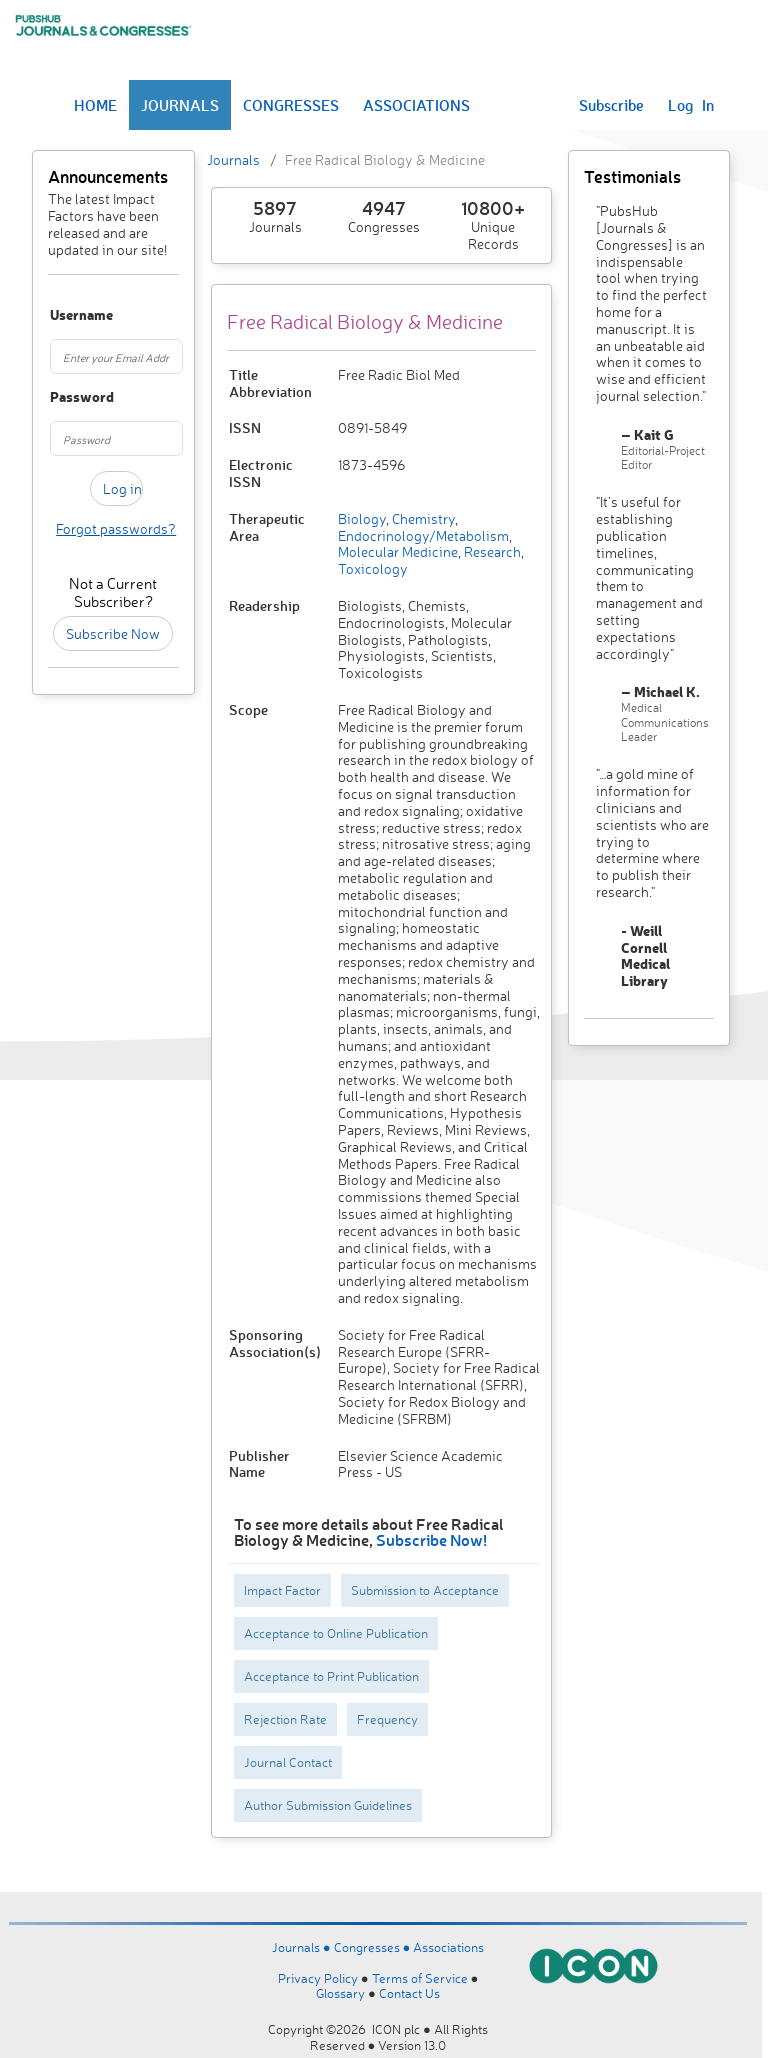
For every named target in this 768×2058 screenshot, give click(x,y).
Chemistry (422, 518)
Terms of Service (420, 1978)
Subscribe (611, 105)
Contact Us (409, 1993)
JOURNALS (180, 105)
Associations (448, 1947)
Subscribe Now (113, 633)
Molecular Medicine (398, 551)
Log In (691, 105)
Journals (233, 159)
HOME (95, 105)
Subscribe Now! (431, 1539)
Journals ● (303, 1947)
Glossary (340, 1993)
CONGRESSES (291, 105)
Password (58, 397)
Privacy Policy (318, 1978)
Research (491, 551)
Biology (362, 518)
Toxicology (373, 568)
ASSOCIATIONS (416, 105)
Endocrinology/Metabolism (423, 535)
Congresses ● (374, 1947)
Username (58, 315)
